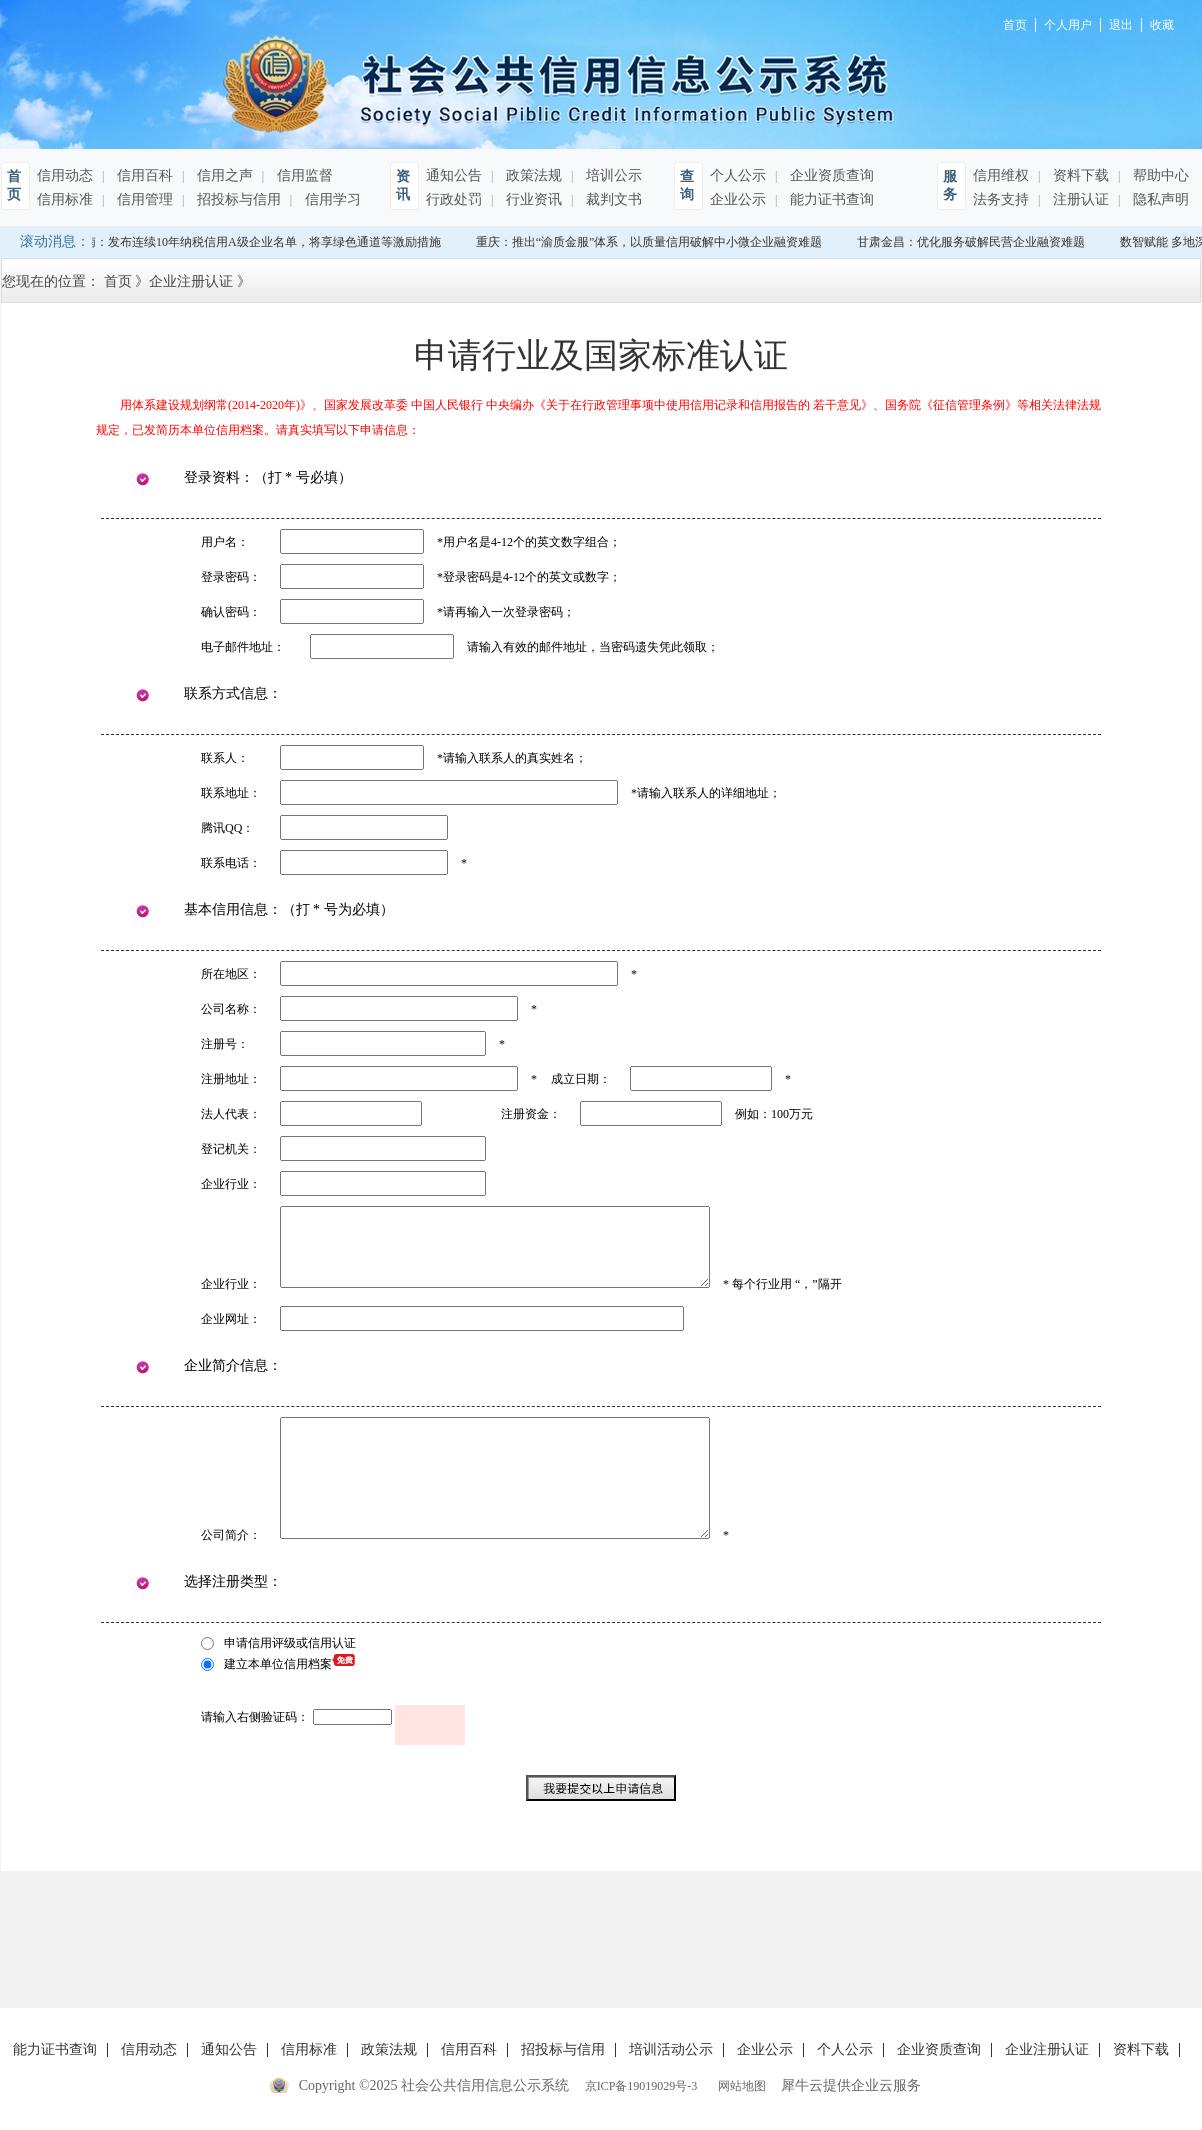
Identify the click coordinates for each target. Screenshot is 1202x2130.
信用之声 (223, 175)
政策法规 (532, 175)
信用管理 (143, 199)
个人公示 (738, 175)
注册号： (225, 1044)
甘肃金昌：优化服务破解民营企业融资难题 (975, 242)
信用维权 (1001, 175)
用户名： (225, 542)
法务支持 (1001, 199)
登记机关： (231, 1149)
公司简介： (231, 1535)
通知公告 (454, 175)
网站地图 (739, 2086)
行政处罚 (454, 199)
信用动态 (65, 175)
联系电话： (231, 863)
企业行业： (231, 1184)
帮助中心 (1159, 175)
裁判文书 (612, 199)
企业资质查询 (830, 175)
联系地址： (231, 793)
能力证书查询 (830, 199)
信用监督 (303, 175)
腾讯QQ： (227, 828)
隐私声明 (1159, 199)
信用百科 (143, 175)
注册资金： (531, 1114)
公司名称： (231, 1009)
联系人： (225, 758)
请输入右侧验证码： (255, 1717)
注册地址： (231, 1079)
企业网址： (231, 1319)
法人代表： (231, 1114)
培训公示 (612, 175)
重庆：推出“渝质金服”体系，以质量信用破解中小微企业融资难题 (653, 242)
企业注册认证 (191, 281)
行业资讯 (532, 199)
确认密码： (231, 612)
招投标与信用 (237, 199)
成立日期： (581, 1079)
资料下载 (1079, 175)
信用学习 (331, 199)
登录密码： (231, 577)
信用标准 (65, 199)
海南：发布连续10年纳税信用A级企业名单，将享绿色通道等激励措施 (260, 242)
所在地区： (231, 974)
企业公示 (738, 199)
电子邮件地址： (243, 647)
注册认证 (1079, 199)
